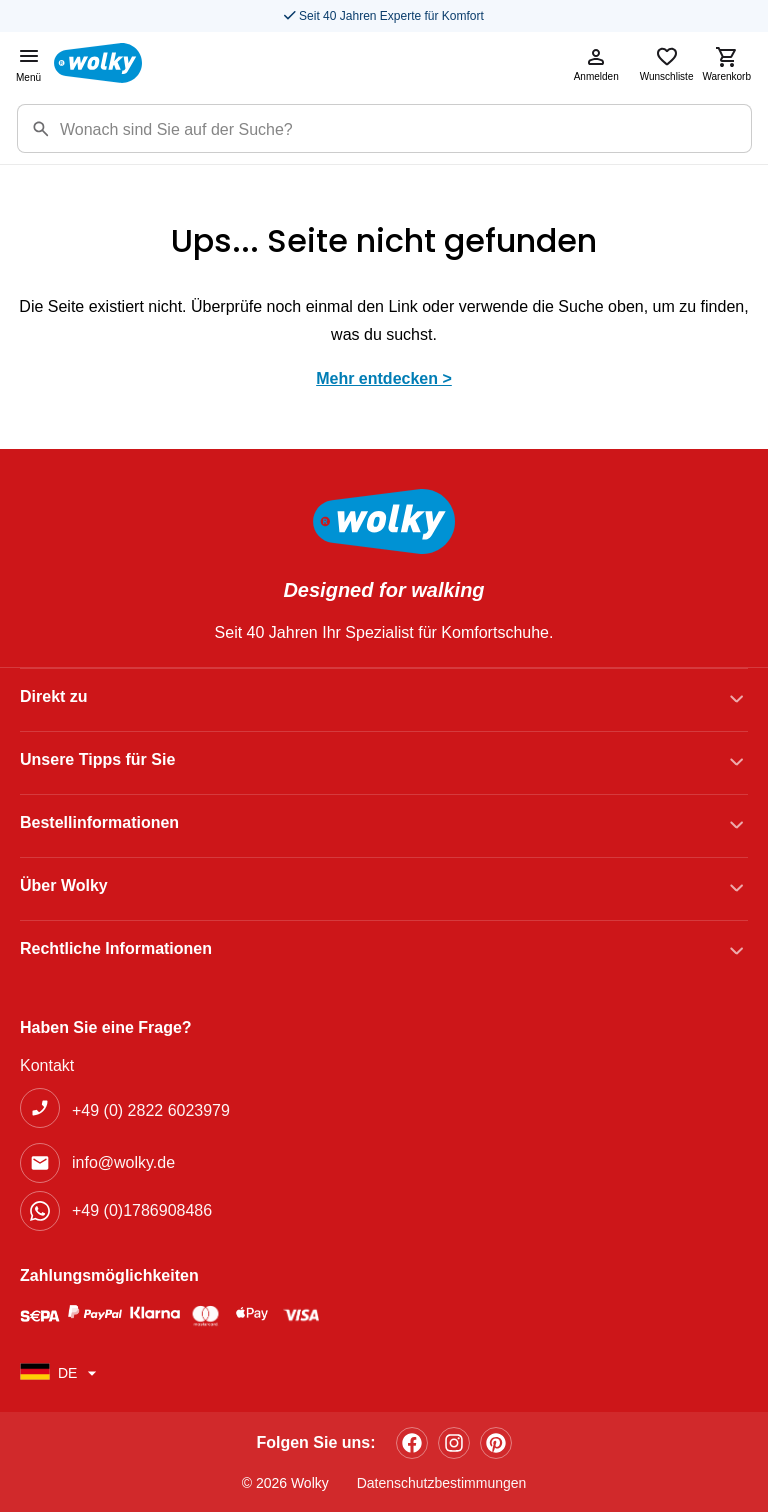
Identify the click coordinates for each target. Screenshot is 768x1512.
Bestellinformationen (99, 822)
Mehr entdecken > (384, 378)
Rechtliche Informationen (116, 948)
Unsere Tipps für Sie (97, 759)
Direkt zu (54, 696)
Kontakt (47, 1065)
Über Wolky (64, 885)
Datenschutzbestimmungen (442, 1483)
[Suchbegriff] (405, 128)
